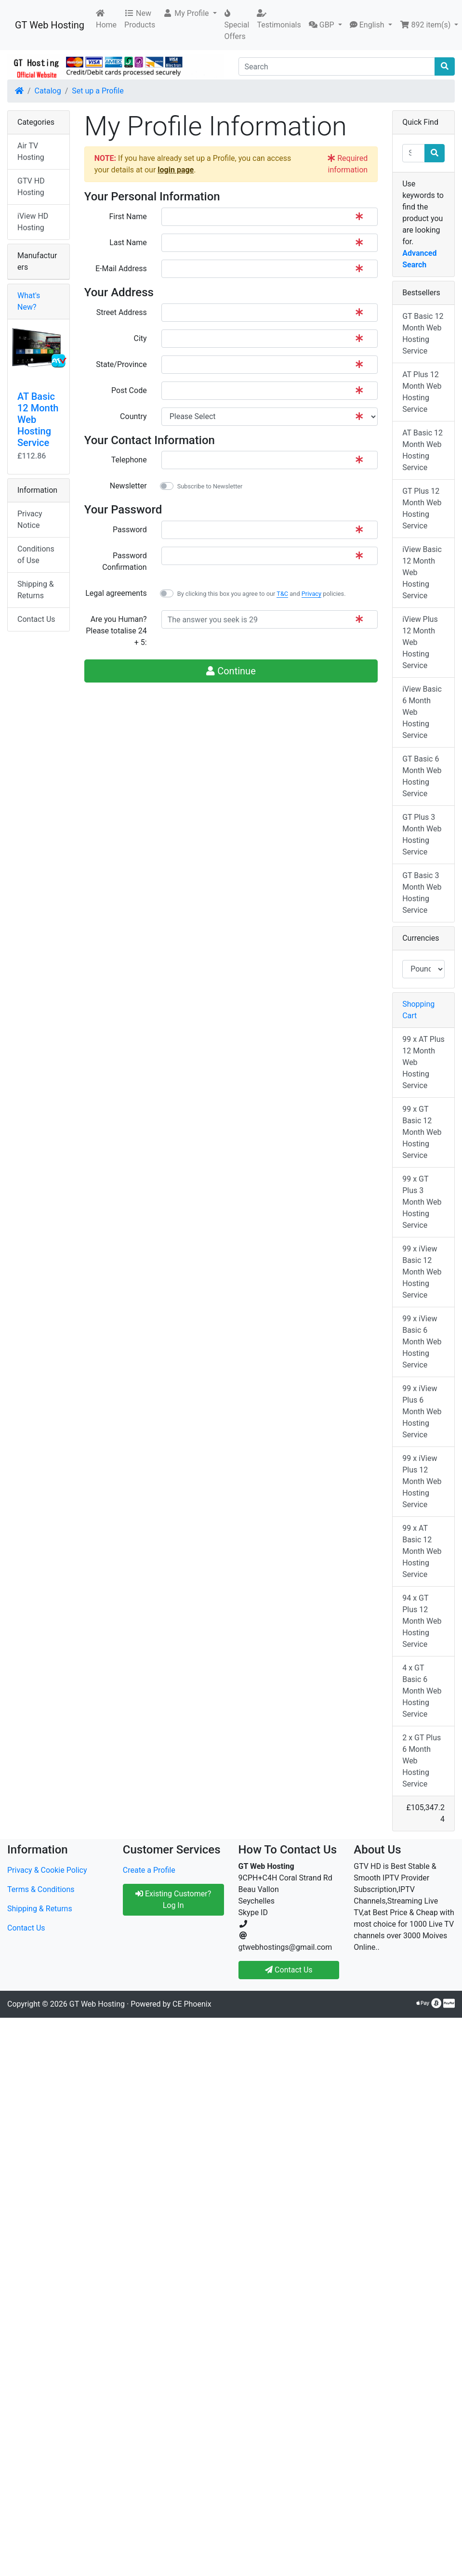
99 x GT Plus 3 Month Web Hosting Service (421, 1202)
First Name (127, 216)
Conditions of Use (35, 554)
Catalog (48, 90)
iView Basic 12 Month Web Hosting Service (422, 572)
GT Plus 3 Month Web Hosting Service (421, 834)
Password (130, 529)
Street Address (121, 312)
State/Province (121, 364)
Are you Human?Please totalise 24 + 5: (116, 631)
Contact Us (36, 619)
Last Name (127, 242)
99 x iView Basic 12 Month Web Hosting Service (421, 1272)
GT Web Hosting (49, 25)
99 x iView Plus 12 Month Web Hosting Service (421, 1481)
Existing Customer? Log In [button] (173, 1899)
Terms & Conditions (41, 1889)
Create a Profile (149, 1870)
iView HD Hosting (32, 221)
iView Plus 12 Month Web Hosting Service (420, 642)
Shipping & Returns (35, 589)
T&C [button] (282, 593)
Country (133, 416)
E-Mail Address (121, 268)
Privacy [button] (311, 593)
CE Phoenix (191, 2004)
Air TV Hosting (30, 151)
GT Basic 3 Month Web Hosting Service (421, 893)
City (140, 338)
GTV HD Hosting (31, 186)
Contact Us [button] (289, 1969)
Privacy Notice (29, 519)
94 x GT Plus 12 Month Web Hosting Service (421, 1621)
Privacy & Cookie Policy (47, 1870)
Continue (231, 671)
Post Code (129, 390)
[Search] (337, 66)
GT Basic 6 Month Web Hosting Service (421, 776)
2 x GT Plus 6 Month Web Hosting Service (421, 1760)
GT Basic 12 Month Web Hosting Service (422, 333)
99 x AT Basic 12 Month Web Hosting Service (421, 1551)
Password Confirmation (124, 561)
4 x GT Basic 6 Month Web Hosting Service (421, 1691)
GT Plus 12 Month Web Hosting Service (421, 508)
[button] (189, 13)
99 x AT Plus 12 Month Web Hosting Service (423, 1062)
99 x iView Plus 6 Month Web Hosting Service (421, 1411)
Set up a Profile (97, 90)
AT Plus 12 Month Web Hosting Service (421, 392)
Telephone (129, 459)
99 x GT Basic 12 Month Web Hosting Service (421, 1132)
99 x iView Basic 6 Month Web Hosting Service (421, 1341)
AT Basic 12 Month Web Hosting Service (422, 450)
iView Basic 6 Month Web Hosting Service (422, 712)
